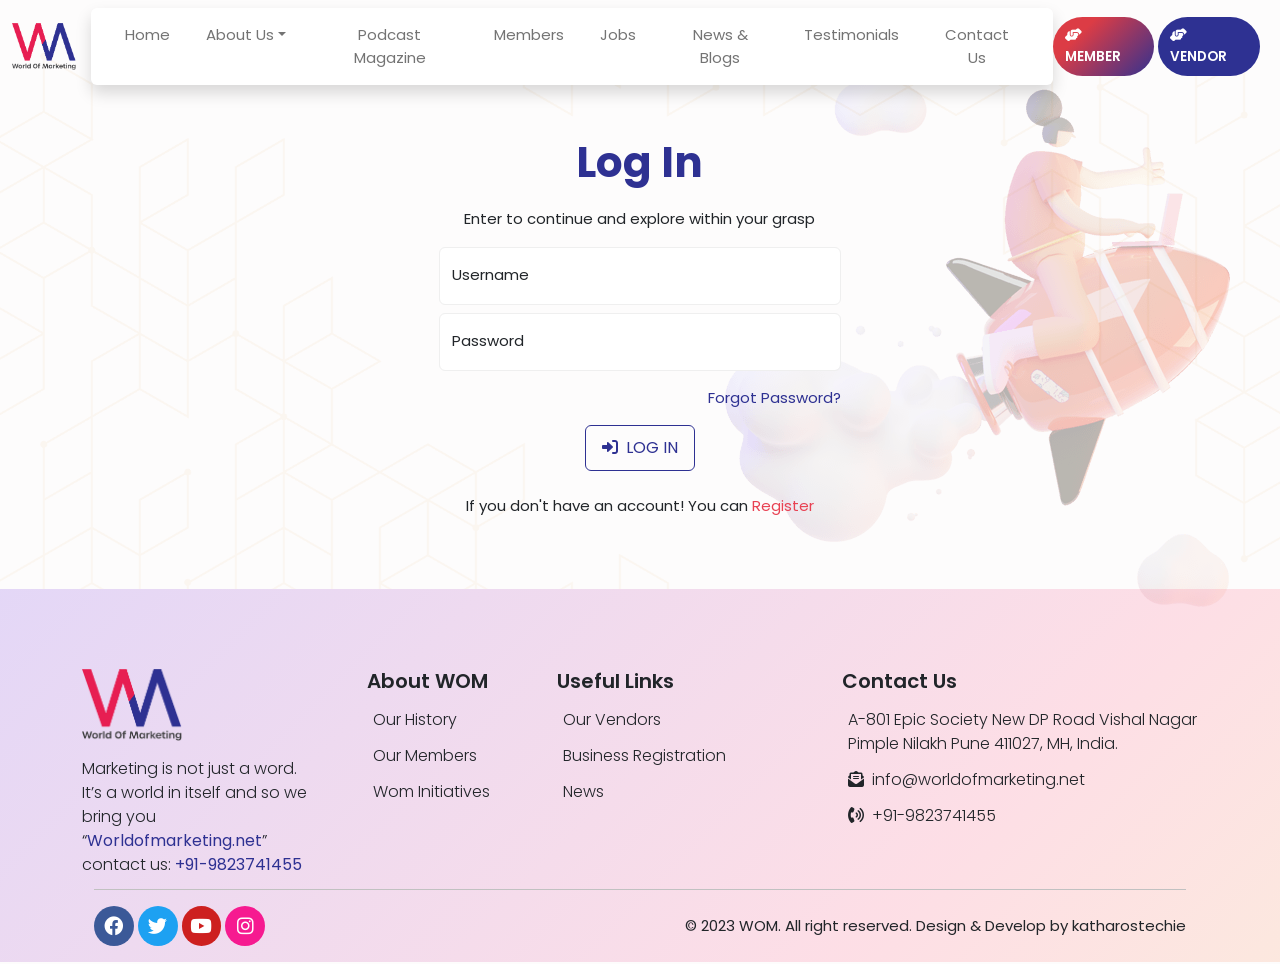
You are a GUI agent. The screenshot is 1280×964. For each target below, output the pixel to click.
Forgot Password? (774, 397)
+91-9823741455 (922, 815)
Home (183, 38)
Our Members (425, 755)
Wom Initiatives (431, 791)
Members (545, 38)
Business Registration (644, 755)
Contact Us (971, 50)
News (583, 791)
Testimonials (852, 38)
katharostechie (1129, 926)
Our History (415, 719)
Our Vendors (612, 719)
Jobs (634, 38)
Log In (640, 447)
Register (783, 505)
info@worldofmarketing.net (966, 779)
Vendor (1197, 51)
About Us (276, 38)
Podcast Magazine (416, 50)
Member (1085, 51)
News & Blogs (728, 50)
